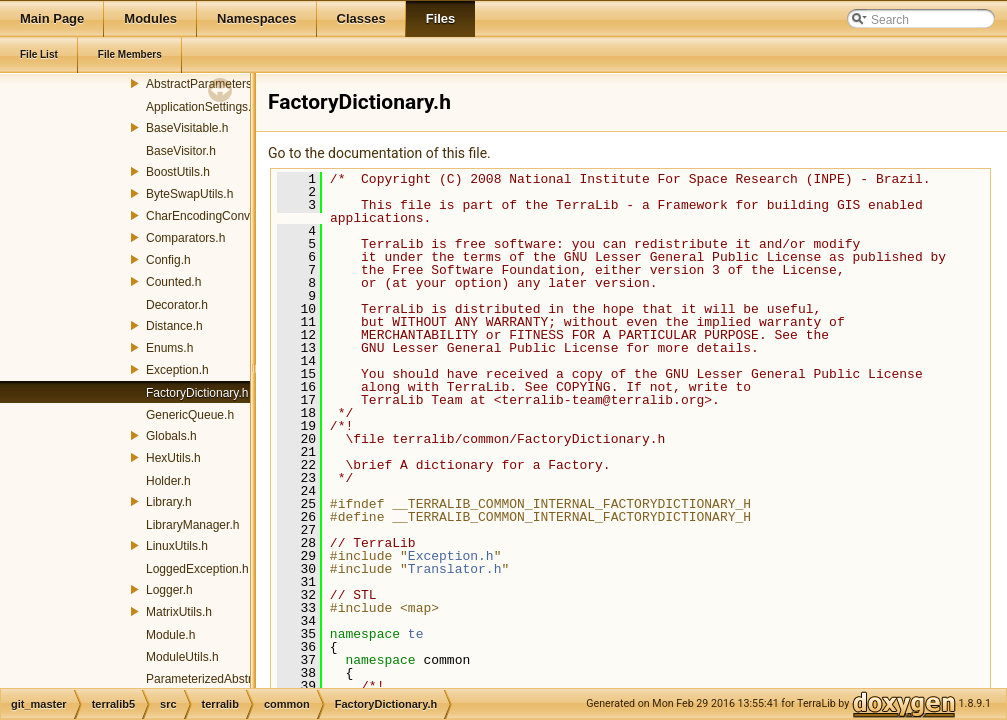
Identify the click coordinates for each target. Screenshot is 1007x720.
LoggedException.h (197, 569)
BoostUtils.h (178, 172)
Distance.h (174, 326)
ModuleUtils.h (182, 657)
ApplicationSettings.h (202, 107)
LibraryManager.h (192, 525)
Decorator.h (177, 305)
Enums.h (169, 348)
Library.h (169, 502)
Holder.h (168, 481)
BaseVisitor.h (181, 151)
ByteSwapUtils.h (189, 194)
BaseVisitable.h (187, 128)
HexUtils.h (173, 458)
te (416, 634)
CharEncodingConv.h (202, 216)
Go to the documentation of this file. (379, 153)
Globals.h (171, 436)
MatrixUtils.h (179, 612)
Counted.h (173, 282)
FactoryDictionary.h (197, 393)
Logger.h (169, 590)
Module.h (170, 635)
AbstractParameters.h (204, 84)
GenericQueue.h (190, 415)
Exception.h (177, 370)
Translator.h (455, 569)
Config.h (168, 260)
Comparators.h (185, 238)
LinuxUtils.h (177, 546)
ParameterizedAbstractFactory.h (231, 679)
